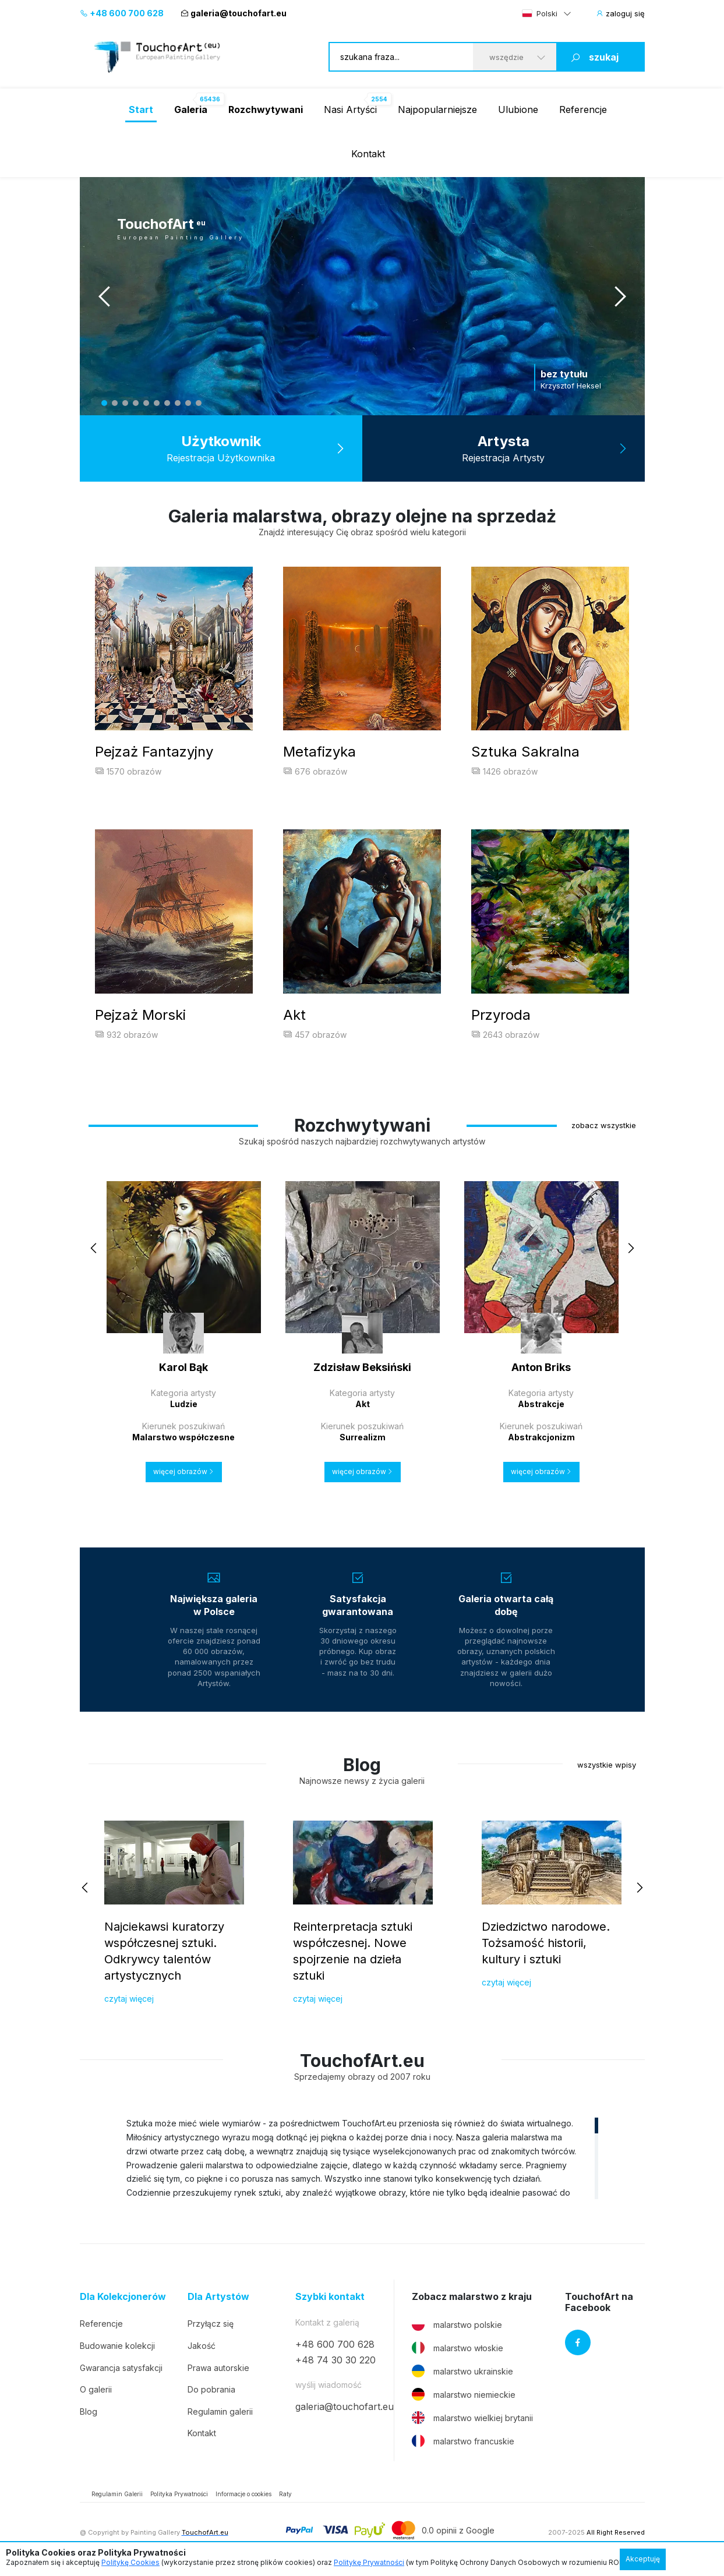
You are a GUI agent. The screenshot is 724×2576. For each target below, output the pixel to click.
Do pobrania (211, 2392)
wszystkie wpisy (606, 1767)
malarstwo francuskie (463, 2443)
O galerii (96, 2392)
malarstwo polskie (457, 2327)
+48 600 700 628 (122, 13)
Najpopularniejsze (437, 109)
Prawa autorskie (218, 2370)
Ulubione (518, 109)
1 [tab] (104, 403)
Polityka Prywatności (179, 2496)
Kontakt (368, 154)
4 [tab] (136, 403)
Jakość (202, 2349)
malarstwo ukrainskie (462, 2373)
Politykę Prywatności (369, 2562)
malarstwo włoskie (457, 2350)
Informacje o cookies (243, 2496)
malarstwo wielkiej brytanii (472, 2420)
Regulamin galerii (220, 2414)
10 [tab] (199, 403)
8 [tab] (178, 403)
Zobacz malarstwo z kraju (472, 2299)
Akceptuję (643, 2558)
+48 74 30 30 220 (335, 2362)
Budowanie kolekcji (117, 2349)
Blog (88, 2414)
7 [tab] (167, 403)
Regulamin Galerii (117, 2496)
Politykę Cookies (130, 2562)
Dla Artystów (218, 2299)
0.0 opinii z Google (458, 2533)
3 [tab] (125, 403)
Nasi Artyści (350, 109)
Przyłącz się (211, 2326)
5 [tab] (146, 403)
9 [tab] (188, 403)
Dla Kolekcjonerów (123, 2299)
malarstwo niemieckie (463, 2397)
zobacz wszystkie (603, 1127)
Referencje (583, 109)
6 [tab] (157, 403)
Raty (285, 2496)
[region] (362, 2160)
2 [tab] (115, 403)
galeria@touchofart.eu (234, 13)
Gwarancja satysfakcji (121, 2370)
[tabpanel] (362, 296)
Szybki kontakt (330, 2299)
